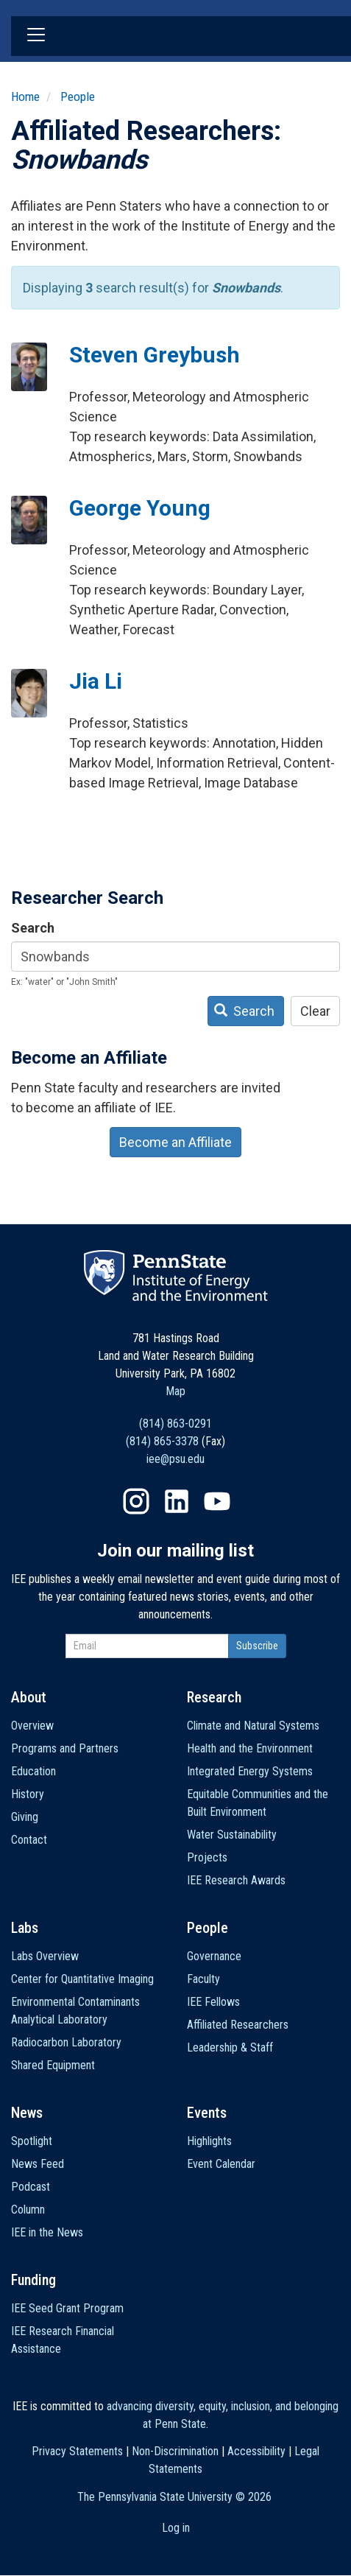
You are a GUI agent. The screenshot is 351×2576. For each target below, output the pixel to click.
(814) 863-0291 (175, 1424)
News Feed (37, 2164)
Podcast (30, 2187)
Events (207, 2112)
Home (25, 96)
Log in (176, 2528)
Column (28, 2210)
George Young (139, 508)
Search (32, 928)
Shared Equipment (53, 2065)
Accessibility (256, 2451)
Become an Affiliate (175, 1142)
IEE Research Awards (236, 1880)
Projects (207, 1857)
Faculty (203, 1979)
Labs (24, 1928)
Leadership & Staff (230, 2047)
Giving (24, 1817)
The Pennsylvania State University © (174, 2497)
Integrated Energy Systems (250, 1771)
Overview (32, 1726)
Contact (29, 1840)
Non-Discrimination (175, 2451)
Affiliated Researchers (237, 2025)
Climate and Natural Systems (253, 1726)
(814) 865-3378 (162, 1441)
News (27, 2112)
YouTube (217, 1501)
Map (175, 1391)
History (27, 1794)
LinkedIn (176, 1501)
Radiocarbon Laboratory (66, 2042)
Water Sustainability (232, 1835)
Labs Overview (45, 1956)
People (77, 96)
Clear (315, 1011)
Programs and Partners (64, 1748)
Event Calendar (221, 2164)
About (28, 1697)
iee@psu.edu (175, 1459)
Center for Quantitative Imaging (82, 1979)
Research (214, 1697)
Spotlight (31, 2141)
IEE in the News (47, 2232)
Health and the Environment (250, 1748)
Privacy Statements (77, 2451)
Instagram (136, 1501)
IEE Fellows (213, 2002)
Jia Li (95, 681)
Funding (33, 2280)
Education (33, 1771)
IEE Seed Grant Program (67, 2308)
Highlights (209, 2141)
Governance (214, 1956)
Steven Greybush (154, 355)
